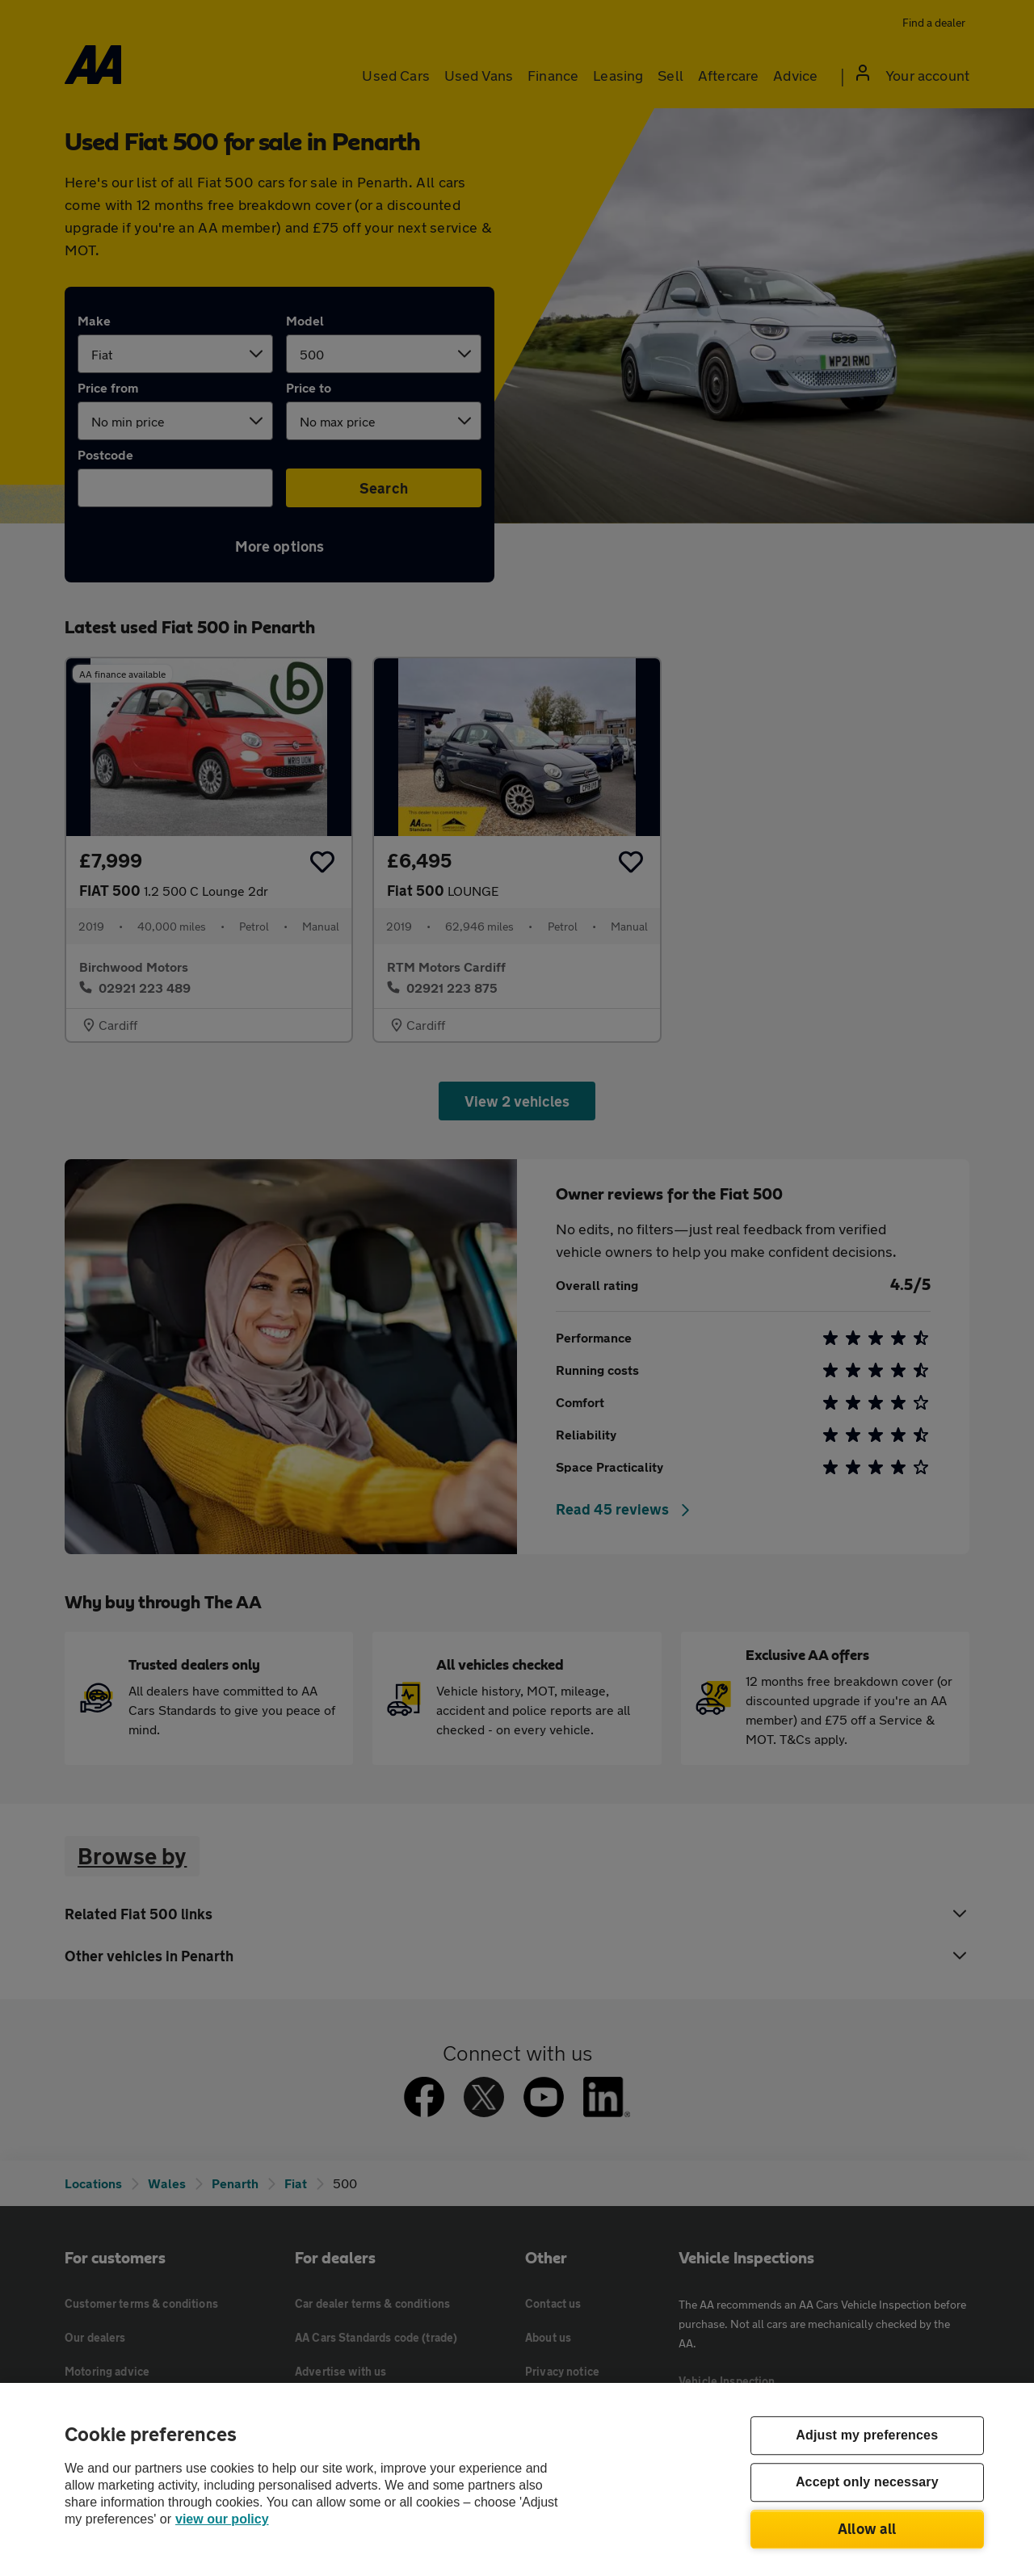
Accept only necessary (867, 2483)
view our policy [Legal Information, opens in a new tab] (222, 2519)
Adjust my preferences (867, 2436)
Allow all (867, 2528)
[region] (517, 2479)
